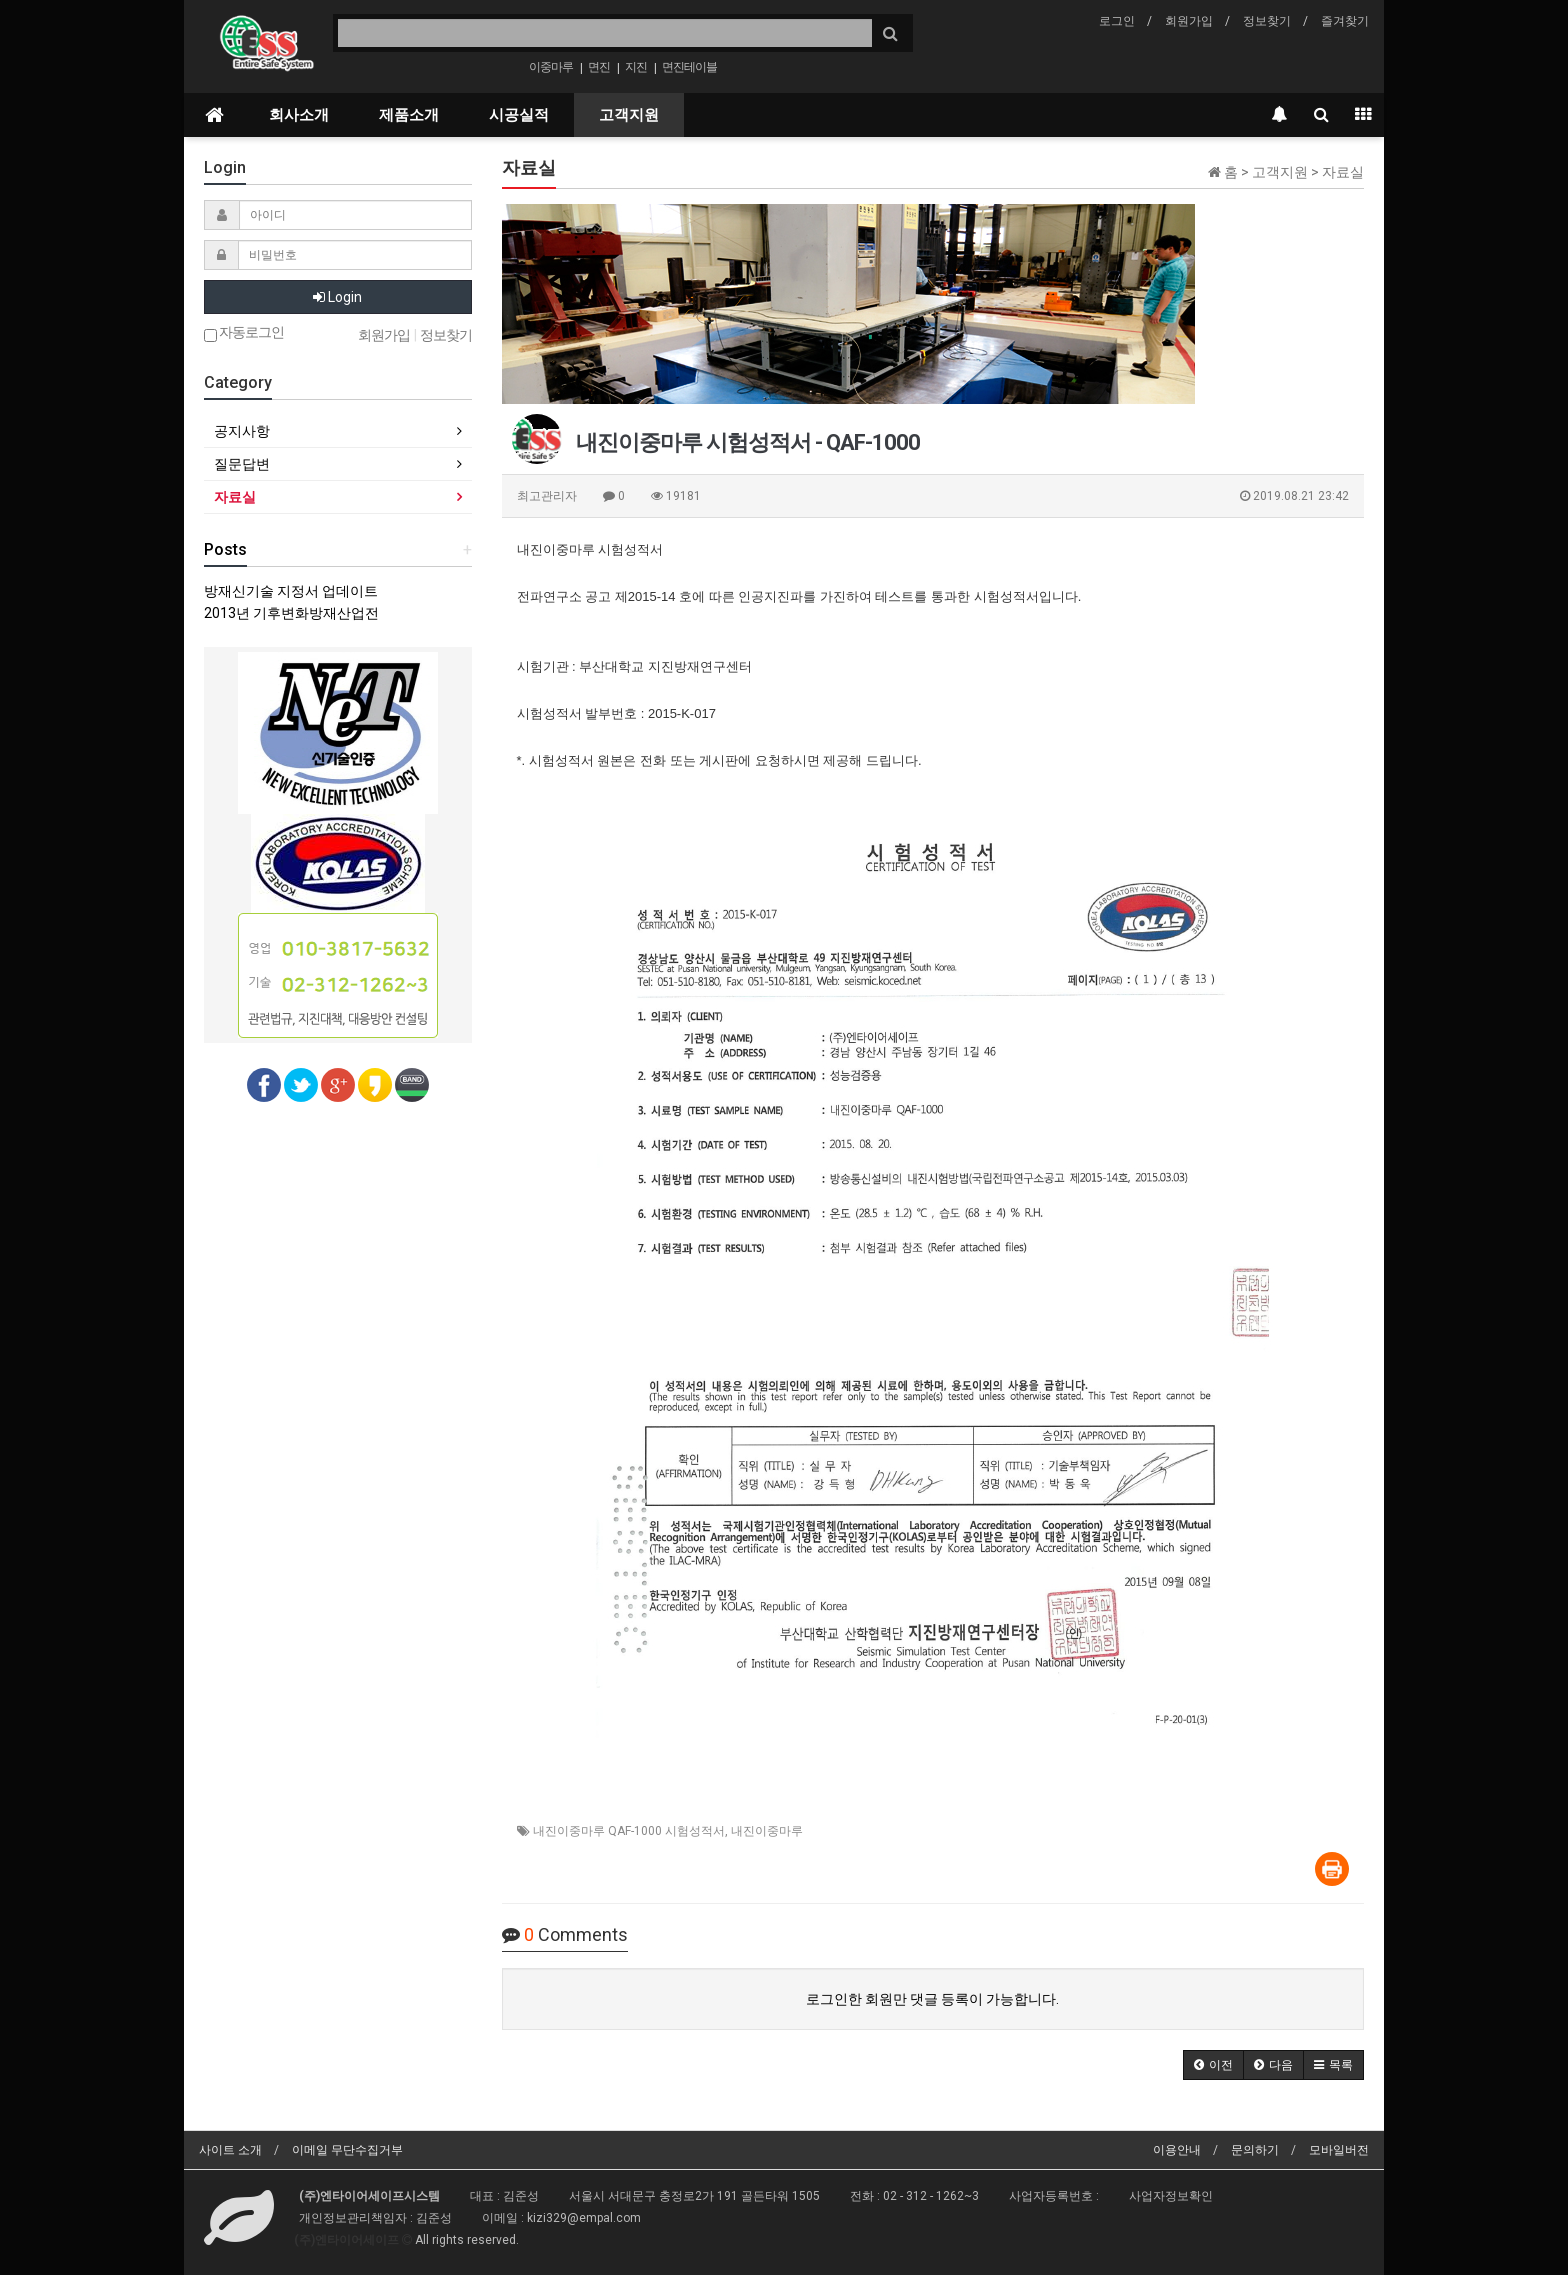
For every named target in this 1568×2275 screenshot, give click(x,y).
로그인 (1117, 21)
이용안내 (1177, 2150)
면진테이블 (689, 67)
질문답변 (242, 464)
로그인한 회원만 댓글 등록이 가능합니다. (932, 1999)
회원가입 (1189, 21)
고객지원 (629, 115)
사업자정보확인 (1171, 2196)
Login (337, 297)
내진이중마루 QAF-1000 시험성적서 (629, 1831)
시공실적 (519, 115)
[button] (1213, 2065)
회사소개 (299, 115)
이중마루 (551, 67)
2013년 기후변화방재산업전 (291, 613)
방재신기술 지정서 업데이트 (291, 591)
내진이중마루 (767, 1831)
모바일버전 (1339, 2150)
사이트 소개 (230, 2150)
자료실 (235, 497)
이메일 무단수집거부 (347, 2150)
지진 (636, 67)
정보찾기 (1267, 21)
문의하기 (1255, 2150)
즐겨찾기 (1345, 21)
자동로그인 (244, 333)
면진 (599, 67)
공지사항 (242, 431)
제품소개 (409, 115)
